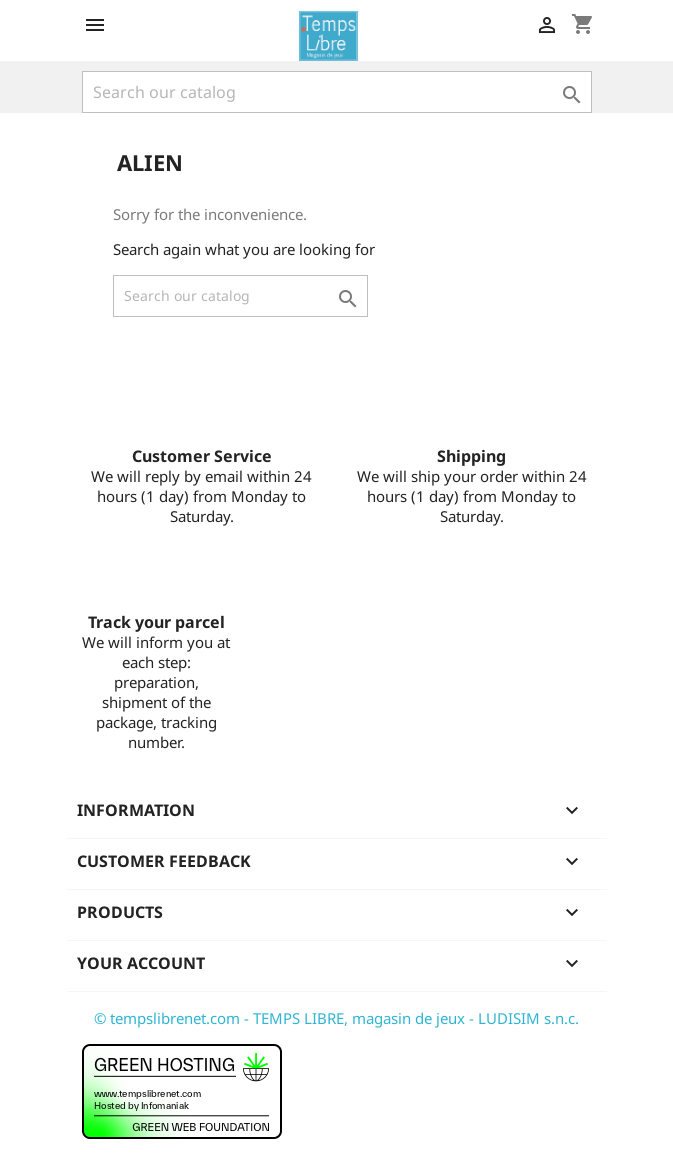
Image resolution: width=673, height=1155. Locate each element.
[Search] (337, 92)
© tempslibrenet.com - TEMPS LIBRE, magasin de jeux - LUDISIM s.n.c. (336, 1018)
